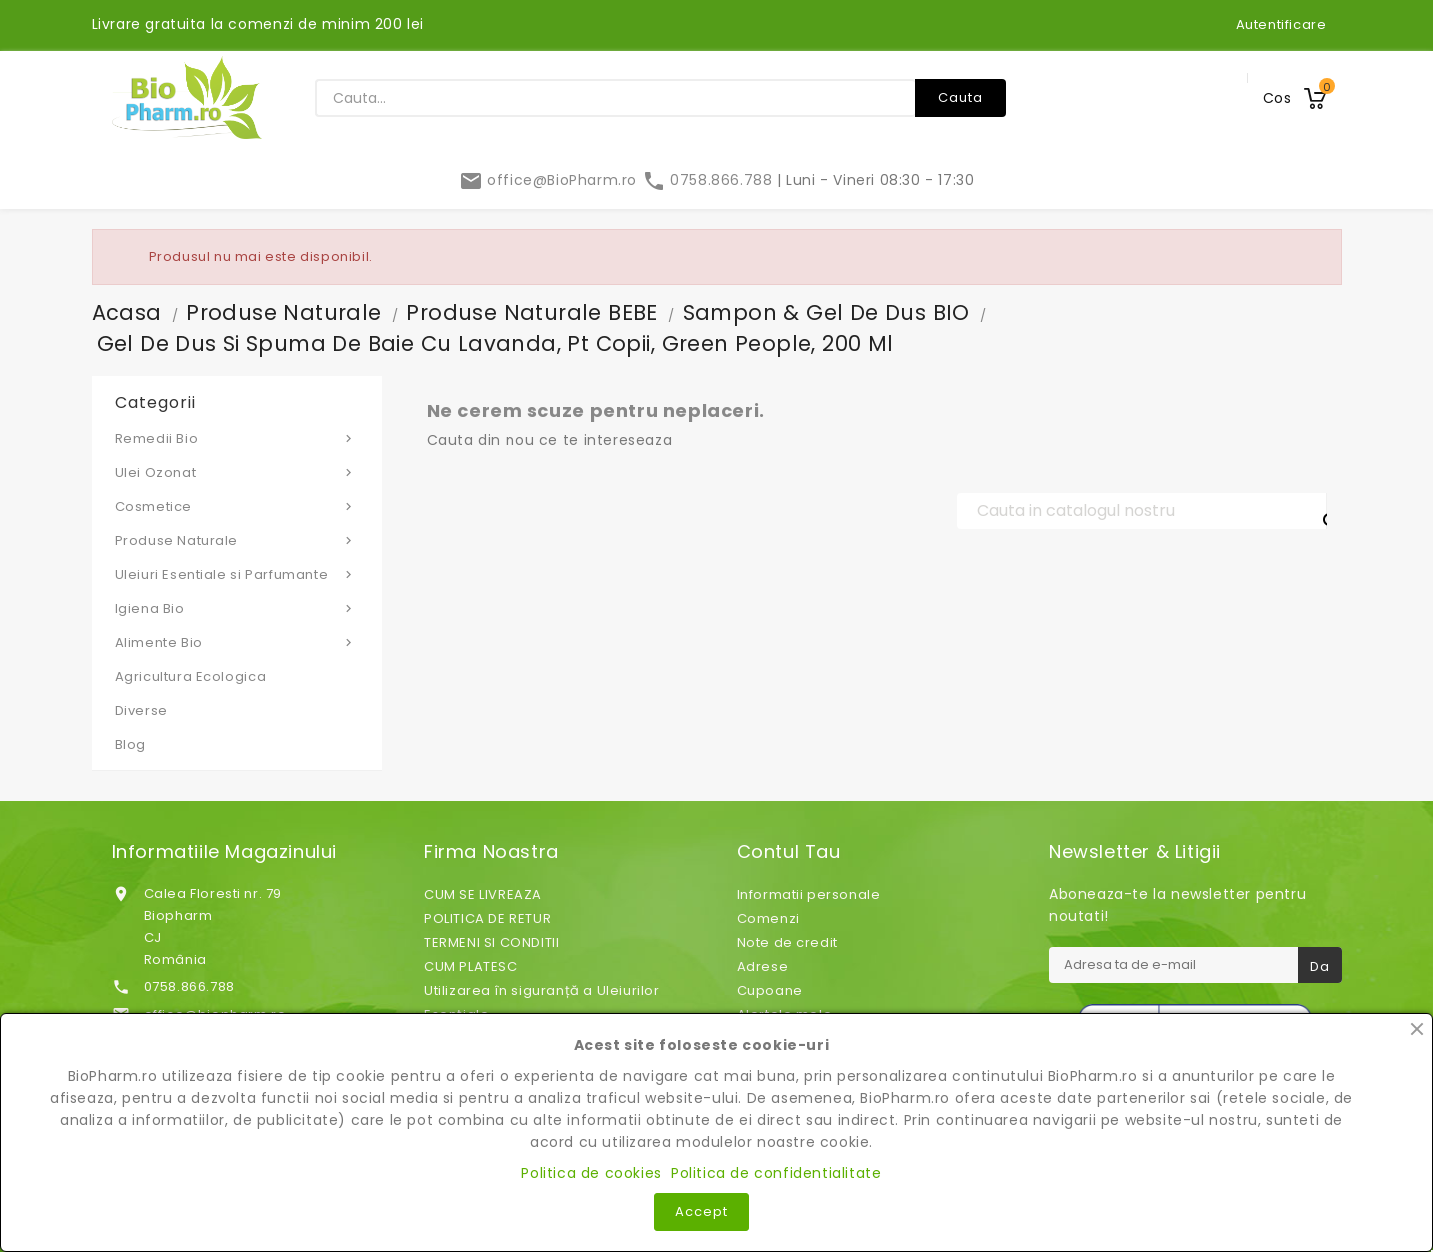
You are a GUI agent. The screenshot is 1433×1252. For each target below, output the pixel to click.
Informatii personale (809, 894)
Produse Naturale (237, 540)
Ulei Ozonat (237, 472)
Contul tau (789, 852)
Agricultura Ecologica (191, 676)
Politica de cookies (591, 1173)
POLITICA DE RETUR (487, 918)
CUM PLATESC (471, 966)
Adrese (763, 966)
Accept (701, 1211)
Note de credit (787, 942)
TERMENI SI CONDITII (491, 942)
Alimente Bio (237, 642)
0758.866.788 (709, 180)
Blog (130, 744)
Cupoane (770, 990)
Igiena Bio (237, 608)
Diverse (141, 710)
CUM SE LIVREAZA (483, 894)
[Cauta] (1142, 511)
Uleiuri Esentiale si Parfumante (237, 574)
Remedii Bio (237, 438)
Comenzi (768, 918)
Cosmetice (237, 506)
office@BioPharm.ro (550, 180)
